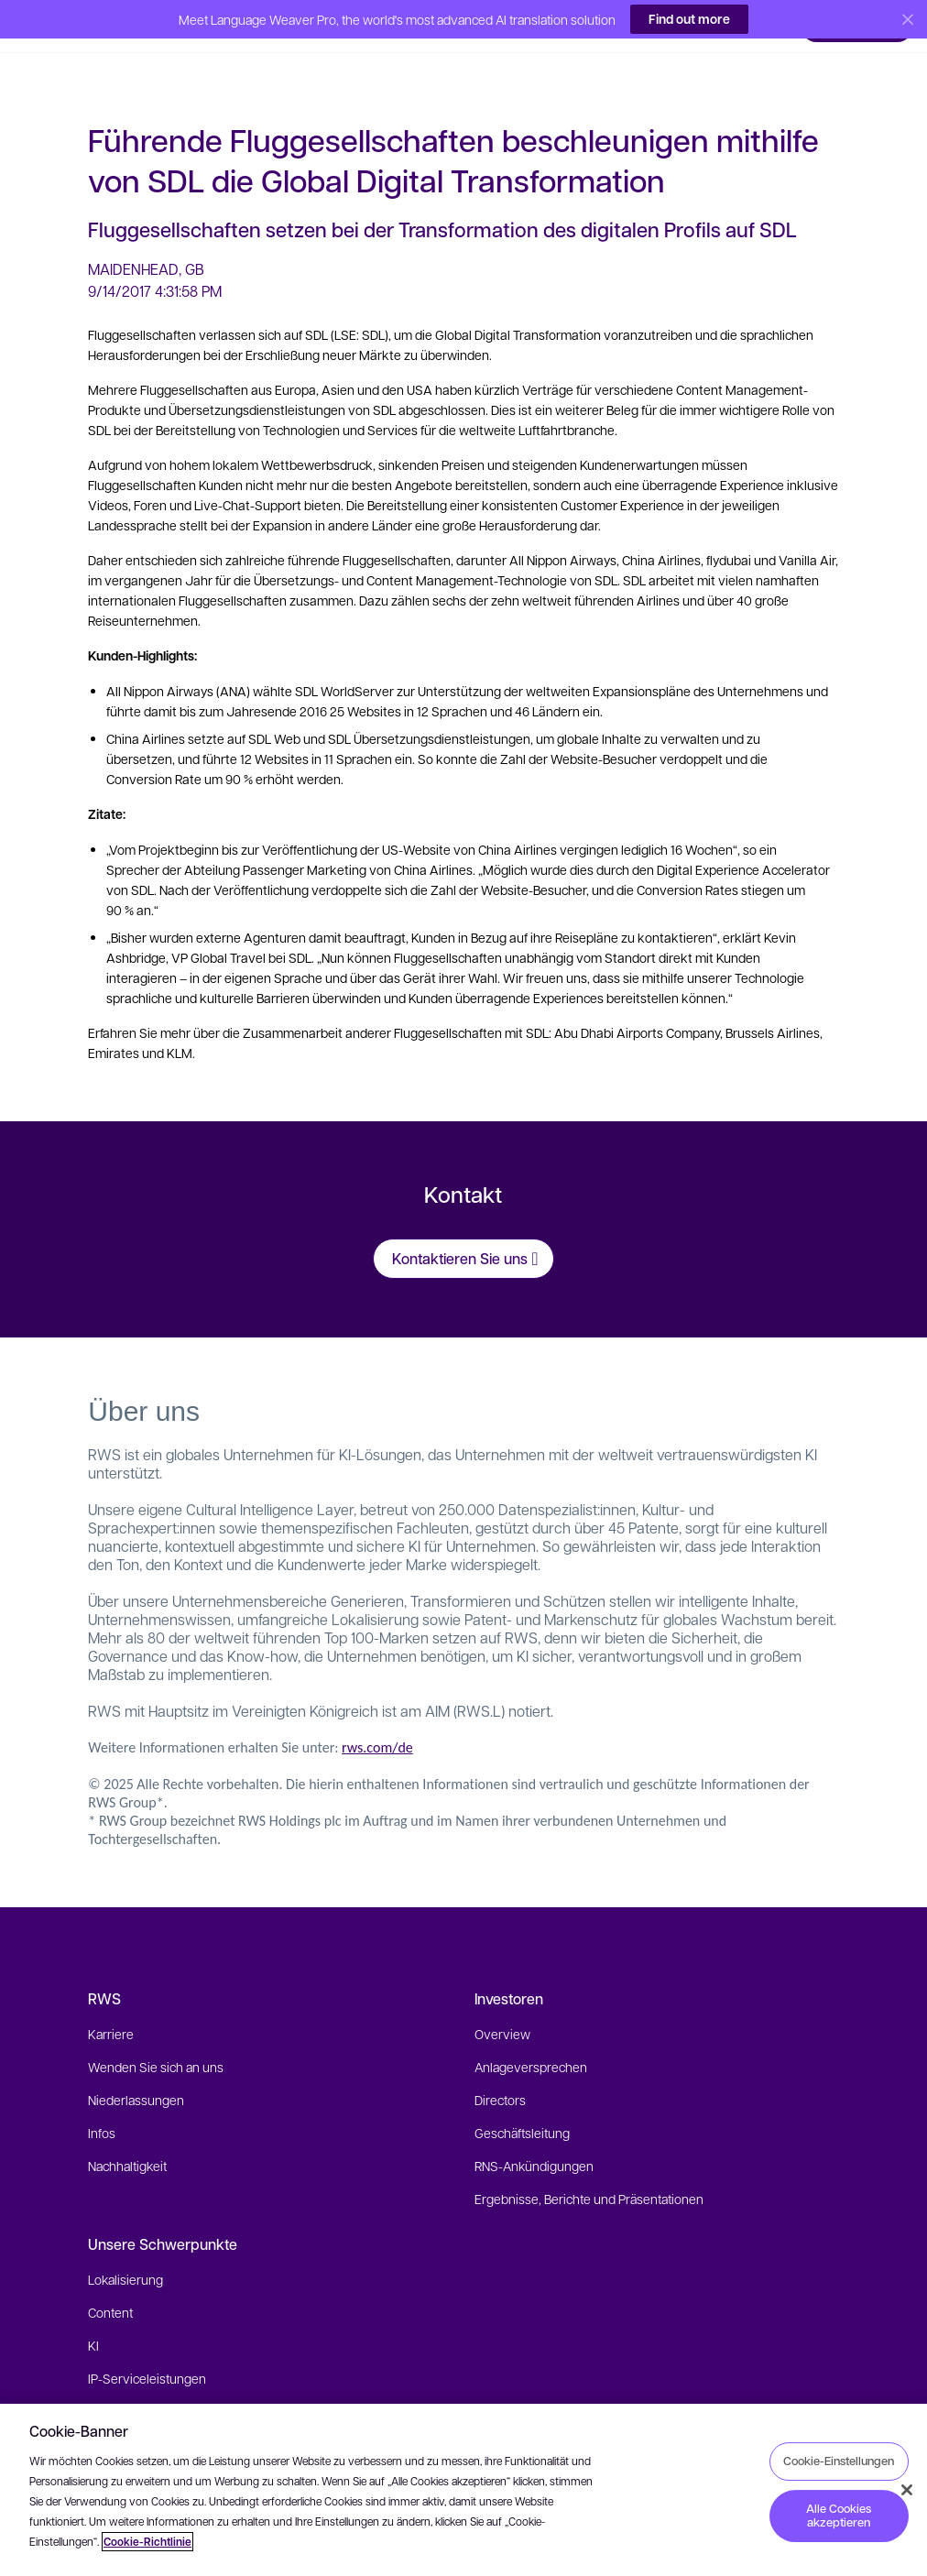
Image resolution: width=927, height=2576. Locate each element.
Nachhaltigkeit (127, 2140)
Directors (500, 2074)
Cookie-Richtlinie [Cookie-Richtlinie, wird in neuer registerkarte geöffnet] (147, 2541)
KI (93, 2319)
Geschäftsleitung (522, 2107)
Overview (502, 2008)
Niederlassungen (136, 2074)
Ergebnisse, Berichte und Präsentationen (588, 2173)
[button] (54, 22)
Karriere (111, 2008)
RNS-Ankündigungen (534, 2140)
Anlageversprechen (530, 2041)
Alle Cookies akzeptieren (838, 2515)
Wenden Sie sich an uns (156, 2041)
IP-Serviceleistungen (147, 2352)
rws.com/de (377, 1721)
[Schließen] (907, 2490)
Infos (101, 2107)
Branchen (115, 2385)
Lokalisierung (125, 2253)
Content (110, 2286)
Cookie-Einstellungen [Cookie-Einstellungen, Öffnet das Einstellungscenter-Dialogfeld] (838, 2460)
